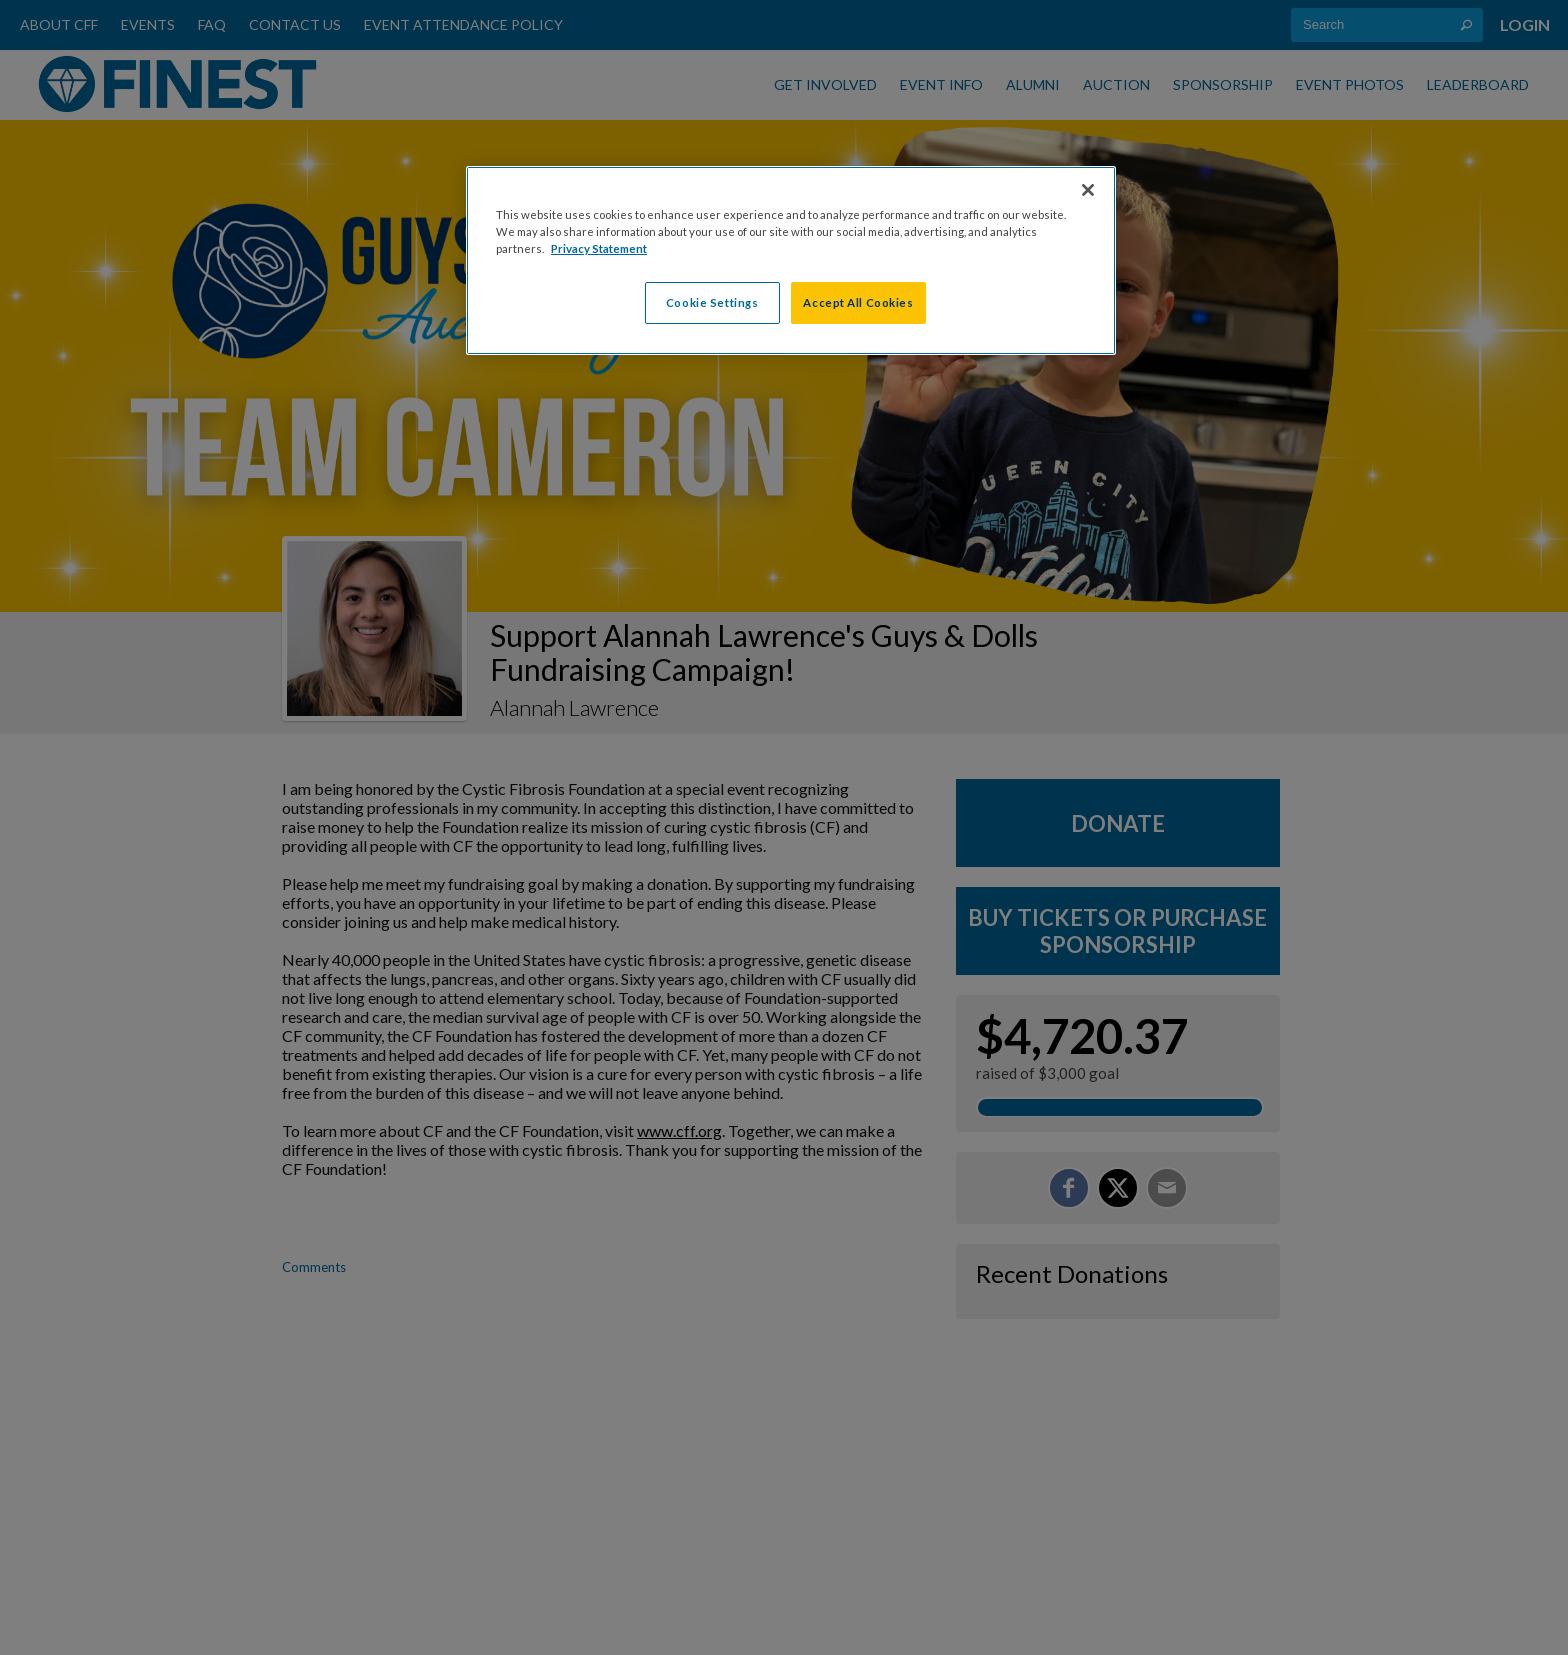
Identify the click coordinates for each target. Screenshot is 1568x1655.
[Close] (1088, 190)
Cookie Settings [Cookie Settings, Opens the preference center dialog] (712, 302)
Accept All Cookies (858, 302)
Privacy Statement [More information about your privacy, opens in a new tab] (599, 248)
